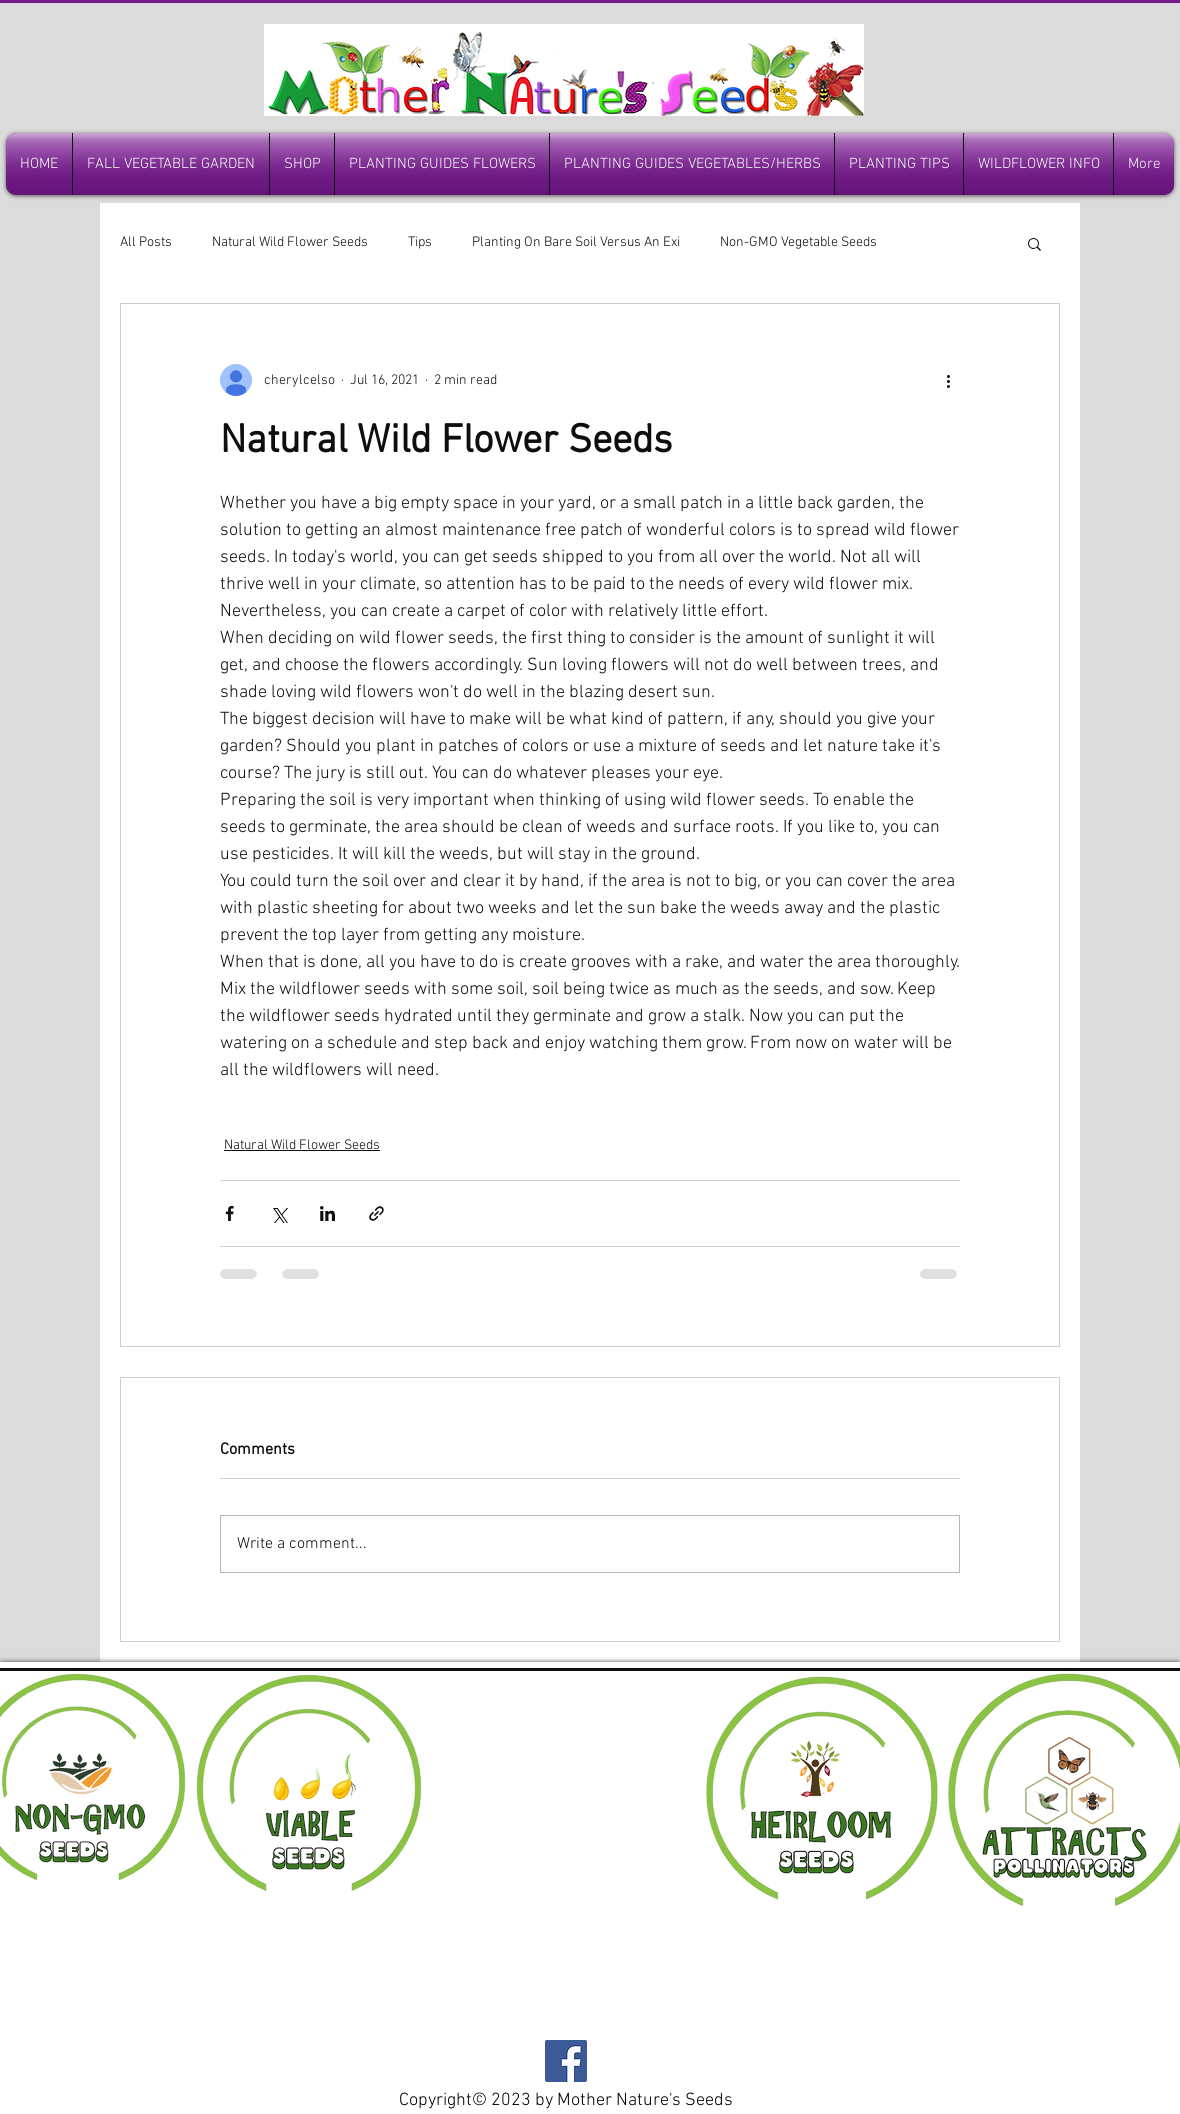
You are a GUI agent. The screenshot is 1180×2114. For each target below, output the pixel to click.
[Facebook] (566, 2061)
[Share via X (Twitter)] (278, 1213)
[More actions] (948, 380)
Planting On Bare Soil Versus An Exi (576, 242)
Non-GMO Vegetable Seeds (798, 242)
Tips (420, 242)
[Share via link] (376, 1213)
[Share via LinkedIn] (327, 1213)
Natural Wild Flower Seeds (290, 242)
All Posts (146, 242)
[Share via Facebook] (229, 1213)
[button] (1034, 243)
